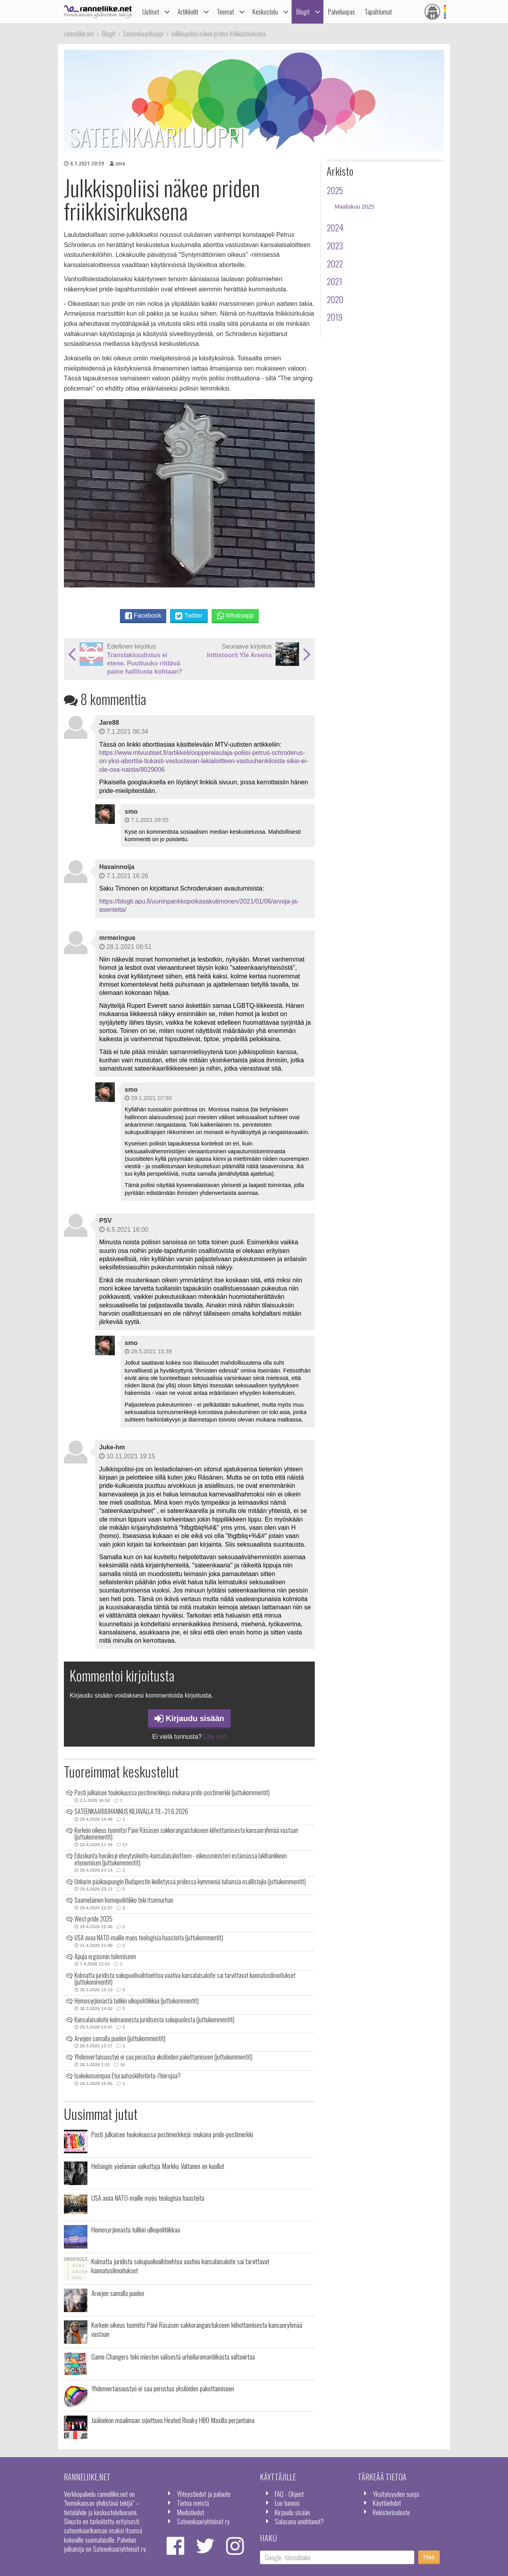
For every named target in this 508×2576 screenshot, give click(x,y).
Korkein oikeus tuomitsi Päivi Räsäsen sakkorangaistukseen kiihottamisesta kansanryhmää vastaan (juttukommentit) (186, 1833)
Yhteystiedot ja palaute (203, 2494)
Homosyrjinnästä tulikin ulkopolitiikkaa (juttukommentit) (136, 2000)
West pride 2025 (93, 1918)
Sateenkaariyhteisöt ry (203, 2521)
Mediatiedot (190, 2512)
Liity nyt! (215, 1736)
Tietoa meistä (193, 2503)
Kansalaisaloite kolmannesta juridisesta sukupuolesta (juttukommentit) (154, 2019)
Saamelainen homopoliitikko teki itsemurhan (123, 1900)
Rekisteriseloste (391, 2512)
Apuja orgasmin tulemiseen (105, 1956)
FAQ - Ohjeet (289, 2494)
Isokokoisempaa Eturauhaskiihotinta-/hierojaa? (127, 2075)
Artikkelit (188, 11)
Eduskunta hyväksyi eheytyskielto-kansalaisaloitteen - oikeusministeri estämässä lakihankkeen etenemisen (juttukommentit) (180, 1859)
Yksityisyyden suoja (396, 2494)
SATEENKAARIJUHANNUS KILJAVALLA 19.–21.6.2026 (131, 1811)
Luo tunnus (287, 2503)
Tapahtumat (378, 11)
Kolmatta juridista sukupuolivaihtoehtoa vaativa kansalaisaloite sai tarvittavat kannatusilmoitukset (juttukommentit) (185, 1979)
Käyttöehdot (387, 2503)
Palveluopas (341, 11)
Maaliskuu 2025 (354, 207)
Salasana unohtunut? (299, 2521)
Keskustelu (265, 11)
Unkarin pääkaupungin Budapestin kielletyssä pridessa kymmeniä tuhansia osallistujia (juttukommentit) (190, 1881)
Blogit (303, 11)
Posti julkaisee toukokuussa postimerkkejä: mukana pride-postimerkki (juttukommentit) (172, 1792)
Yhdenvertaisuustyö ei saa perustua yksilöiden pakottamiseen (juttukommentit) (163, 2057)
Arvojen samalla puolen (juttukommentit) (119, 2038)
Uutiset (150, 11)
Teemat (225, 11)
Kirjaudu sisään (189, 1718)
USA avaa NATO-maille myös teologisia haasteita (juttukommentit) (148, 1937)
